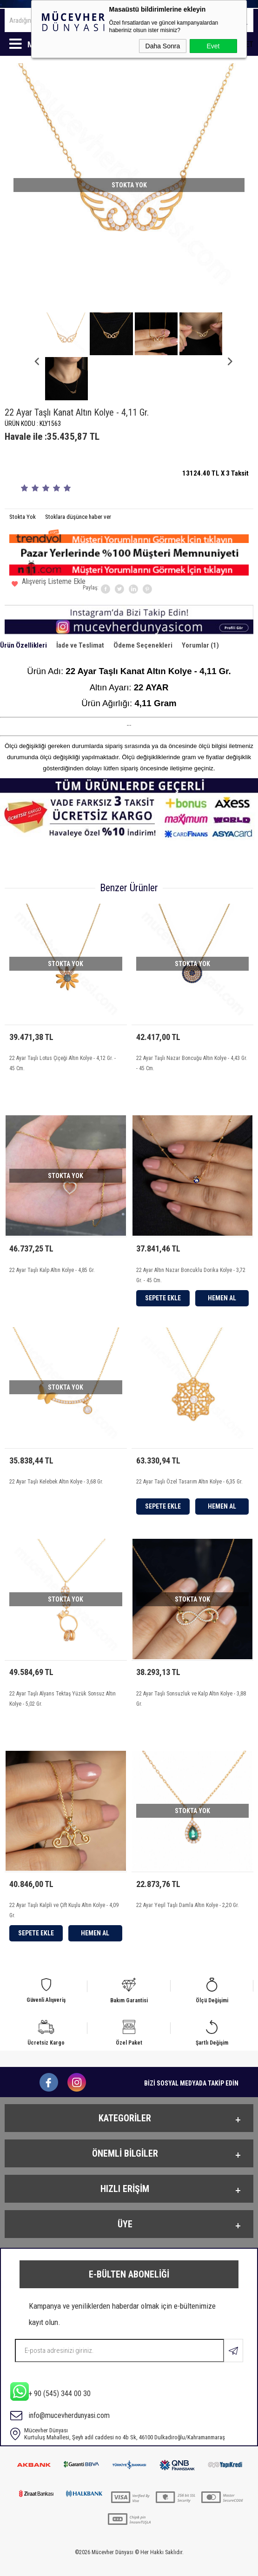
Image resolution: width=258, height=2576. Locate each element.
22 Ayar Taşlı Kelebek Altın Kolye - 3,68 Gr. (56, 1443)
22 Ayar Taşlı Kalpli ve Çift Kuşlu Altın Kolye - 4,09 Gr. (64, 1878)
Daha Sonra (163, 46)
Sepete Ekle (163, 1256)
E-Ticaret (105, 2564)
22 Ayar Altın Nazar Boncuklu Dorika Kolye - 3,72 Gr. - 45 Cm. (190, 1233)
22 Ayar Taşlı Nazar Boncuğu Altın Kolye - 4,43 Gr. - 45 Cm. (191, 1018)
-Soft (86, 2564)
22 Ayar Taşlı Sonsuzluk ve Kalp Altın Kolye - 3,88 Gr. (191, 1664)
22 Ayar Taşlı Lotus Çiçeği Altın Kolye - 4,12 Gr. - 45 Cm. (62, 1018)
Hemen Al (222, 1256)
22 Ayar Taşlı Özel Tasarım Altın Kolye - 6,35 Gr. (189, 1443)
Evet (212, 46)
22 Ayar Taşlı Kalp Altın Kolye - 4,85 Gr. (52, 1228)
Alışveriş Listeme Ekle (49, 539)
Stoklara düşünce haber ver (78, 471)
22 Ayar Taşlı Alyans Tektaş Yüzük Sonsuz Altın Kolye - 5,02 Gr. (62, 1664)
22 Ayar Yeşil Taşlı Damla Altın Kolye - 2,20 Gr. (187, 1873)
